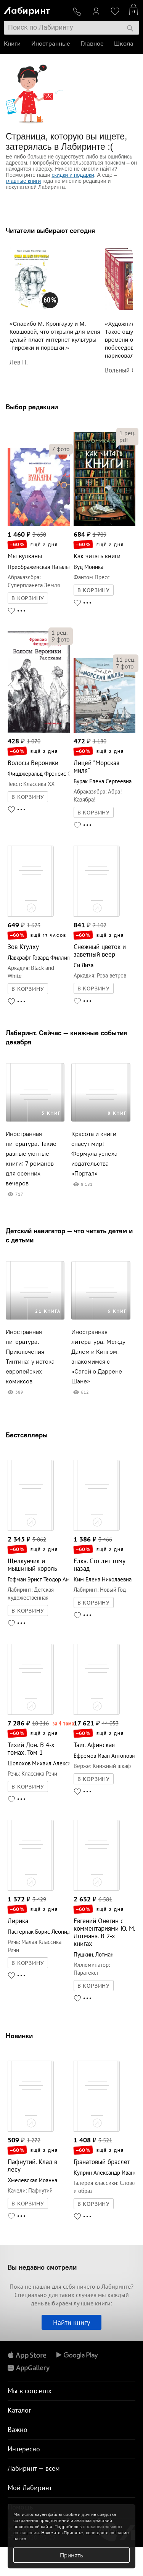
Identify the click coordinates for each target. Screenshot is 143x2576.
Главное (91, 43)
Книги (12, 43)
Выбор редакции (32, 406)
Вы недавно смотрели (42, 2267)
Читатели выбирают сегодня (50, 230)
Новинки (19, 2035)
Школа (123, 43)
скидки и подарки (72, 175)
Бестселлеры (27, 1435)
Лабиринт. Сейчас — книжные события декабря (66, 1037)
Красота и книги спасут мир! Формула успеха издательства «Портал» (94, 1153)
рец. (127, 432)
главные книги (23, 181)
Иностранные (50, 43)
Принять (71, 2555)
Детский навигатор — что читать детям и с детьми (69, 1235)
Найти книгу (71, 2322)
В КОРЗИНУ (27, 598)
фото (61, 448)
